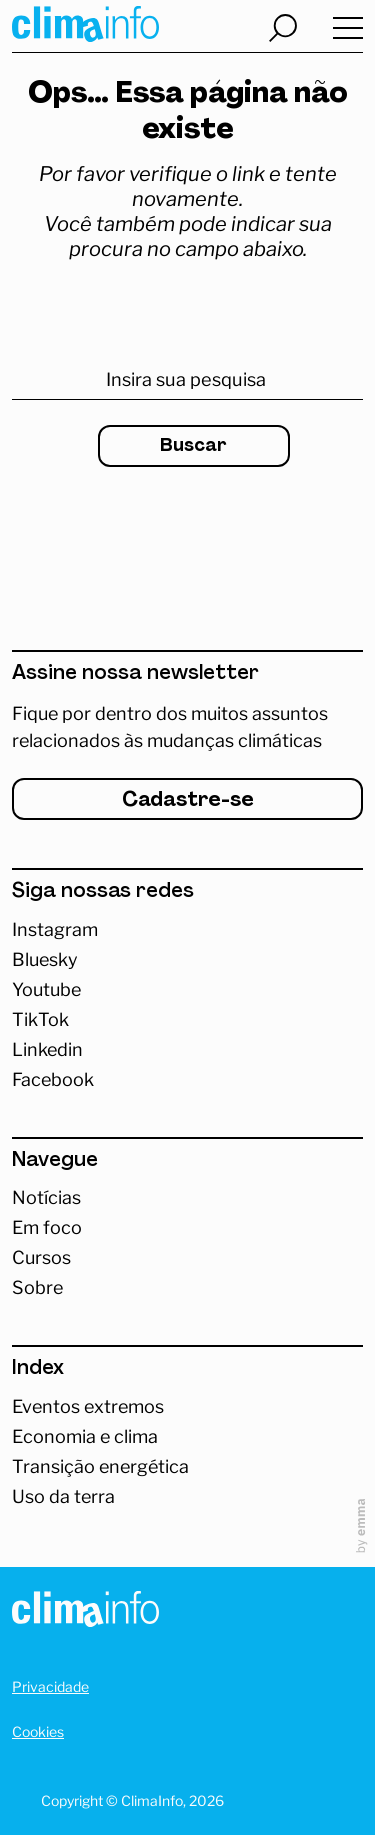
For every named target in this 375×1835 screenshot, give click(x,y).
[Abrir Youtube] (187, 990)
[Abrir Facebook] (187, 1080)
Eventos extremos (88, 1407)
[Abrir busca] (283, 28)
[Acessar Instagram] (187, 930)
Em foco (47, 1228)
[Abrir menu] (348, 29)
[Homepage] (85, 1612)
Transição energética (100, 1467)
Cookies (38, 1731)
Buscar (193, 446)
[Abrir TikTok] (187, 1020)
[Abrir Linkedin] (187, 1050)
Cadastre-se (188, 801)
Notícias (46, 1198)
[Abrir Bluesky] (187, 960)
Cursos (41, 1258)
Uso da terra (63, 1497)
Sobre (37, 1288)
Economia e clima (85, 1437)
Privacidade (50, 1686)
